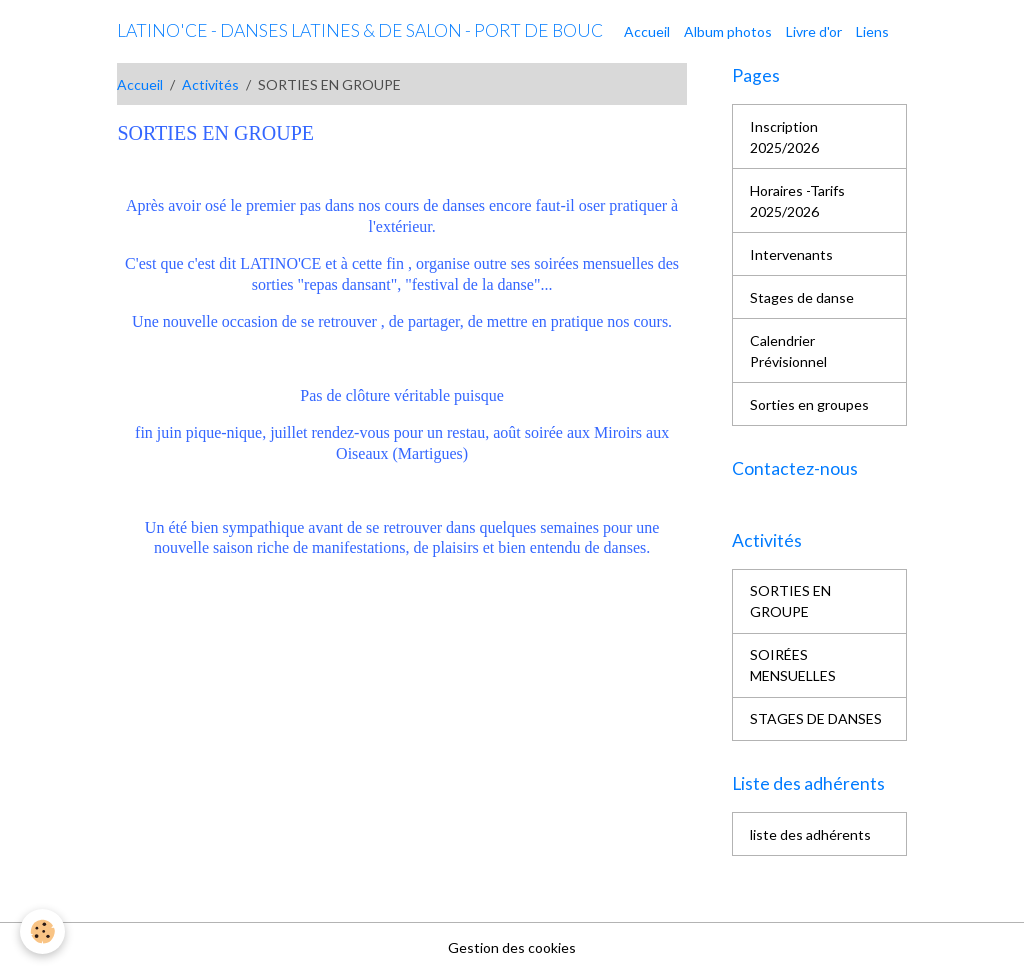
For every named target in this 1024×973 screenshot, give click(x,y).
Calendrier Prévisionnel (788, 351)
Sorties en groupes (809, 404)
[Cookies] (42, 931)
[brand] (360, 31)
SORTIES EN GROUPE (790, 601)
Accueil (647, 31)
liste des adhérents (810, 834)
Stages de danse (802, 297)
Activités (210, 84)
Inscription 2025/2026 (784, 137)
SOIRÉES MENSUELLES (793, 665)
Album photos (728, 31)
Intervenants (791, 254)
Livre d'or (814, 31)
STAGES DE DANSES (816, 718)
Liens (872, 31)
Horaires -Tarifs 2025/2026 (797, 201)
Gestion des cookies (512, 947)
